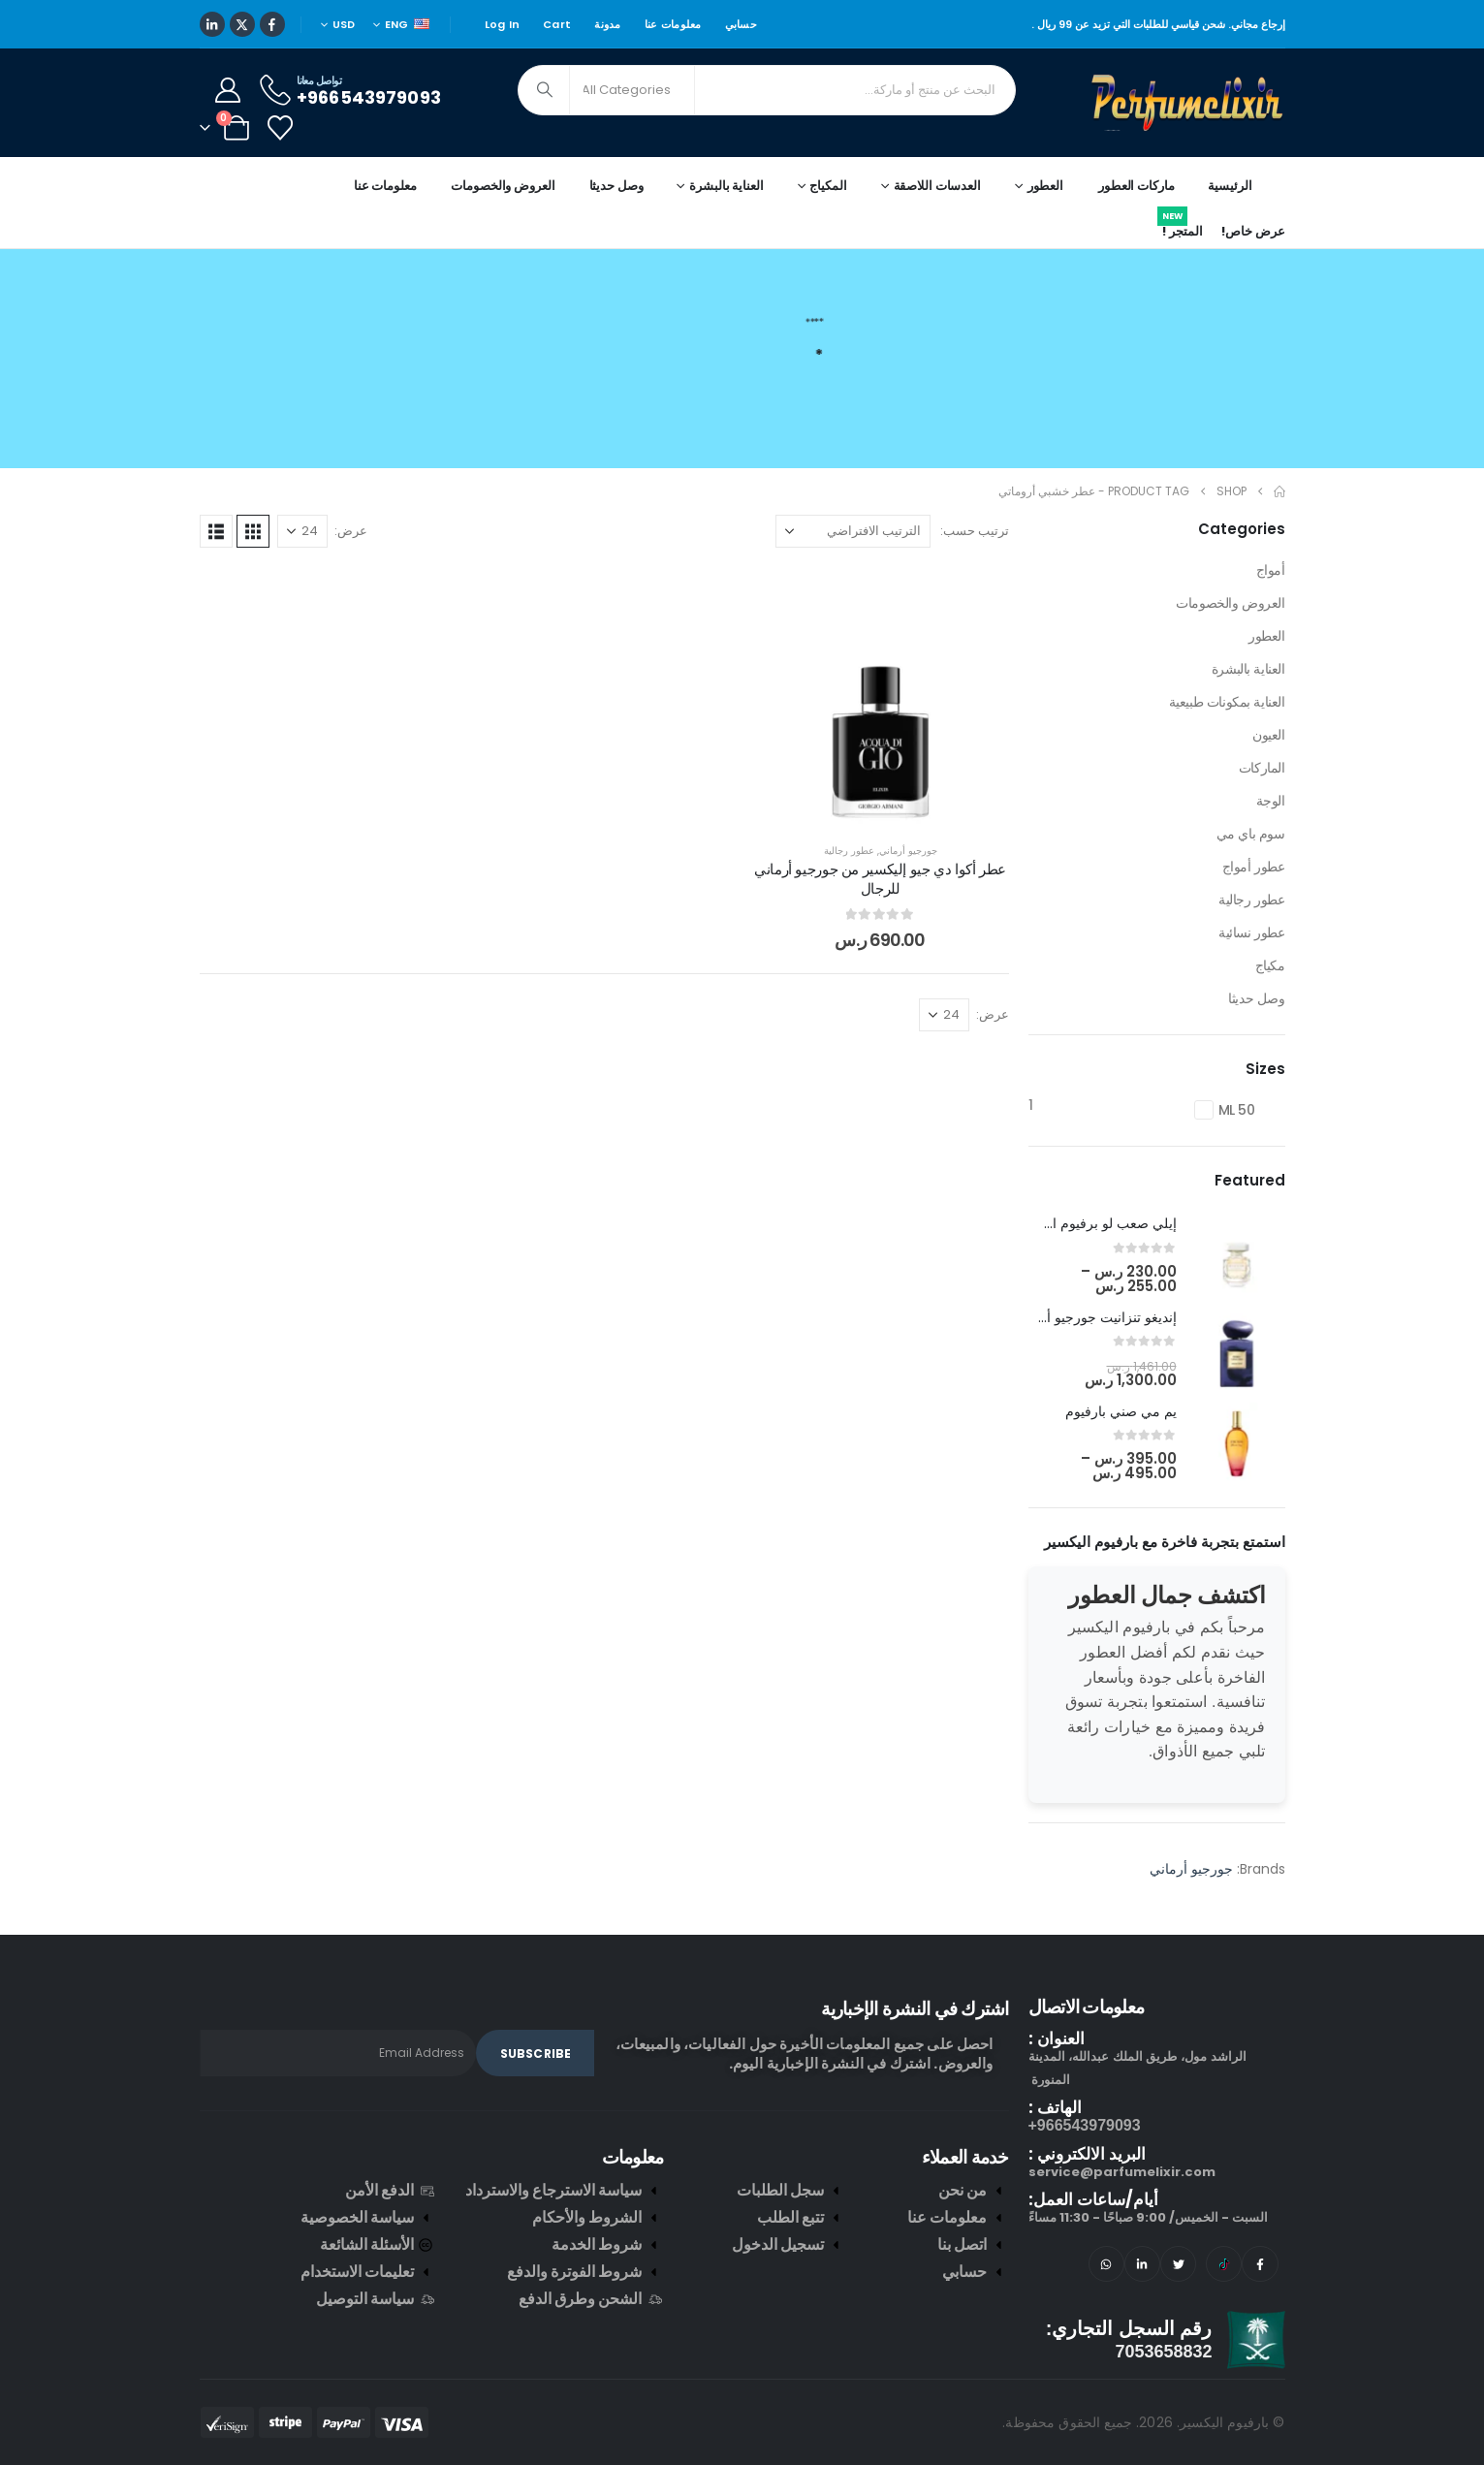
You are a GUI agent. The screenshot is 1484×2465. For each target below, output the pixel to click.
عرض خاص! (1252, 231)
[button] (253, 531)
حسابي (741, 24)
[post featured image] (1237, 1256)
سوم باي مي (1250, 833)
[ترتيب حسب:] (853, 531)
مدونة (607, 24)
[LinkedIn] (212, 24)
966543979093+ (1084, 2125)
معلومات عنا (673, 24)
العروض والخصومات (502, 185)
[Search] (546, 90)
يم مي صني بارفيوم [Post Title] (1121, 1411)
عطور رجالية (849, 850)
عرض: (350, 530)
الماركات (1262, 767)
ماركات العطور (1136, 185)
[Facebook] (272, 24)
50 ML (1236, 1110)
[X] (242, 24)
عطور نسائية (1251, 932)
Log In (503, 24)
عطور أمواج (1253, 866)
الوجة (1270, 800)
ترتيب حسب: (974, 530)
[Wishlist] (281, 128)
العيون (1268, 734)
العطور (1266, 636)
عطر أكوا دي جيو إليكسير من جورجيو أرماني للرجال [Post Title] (880, 879)
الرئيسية (1229, 185)
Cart (557, 24)
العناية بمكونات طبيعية (1227, 701)
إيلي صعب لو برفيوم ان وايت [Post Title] (1094, 1223)
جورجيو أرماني (908, 850)
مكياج (1270, 965)
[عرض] (302, 531)
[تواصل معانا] (349, 90)
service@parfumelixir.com (1122, 2172)
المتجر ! (1179, 227)
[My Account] (228, 90)
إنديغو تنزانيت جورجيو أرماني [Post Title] (1095, 1317)
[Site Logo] (1188, 103)
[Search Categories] (632, 90)
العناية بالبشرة (1248, 669)
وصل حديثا (616, 185)
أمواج (1270, 570)
